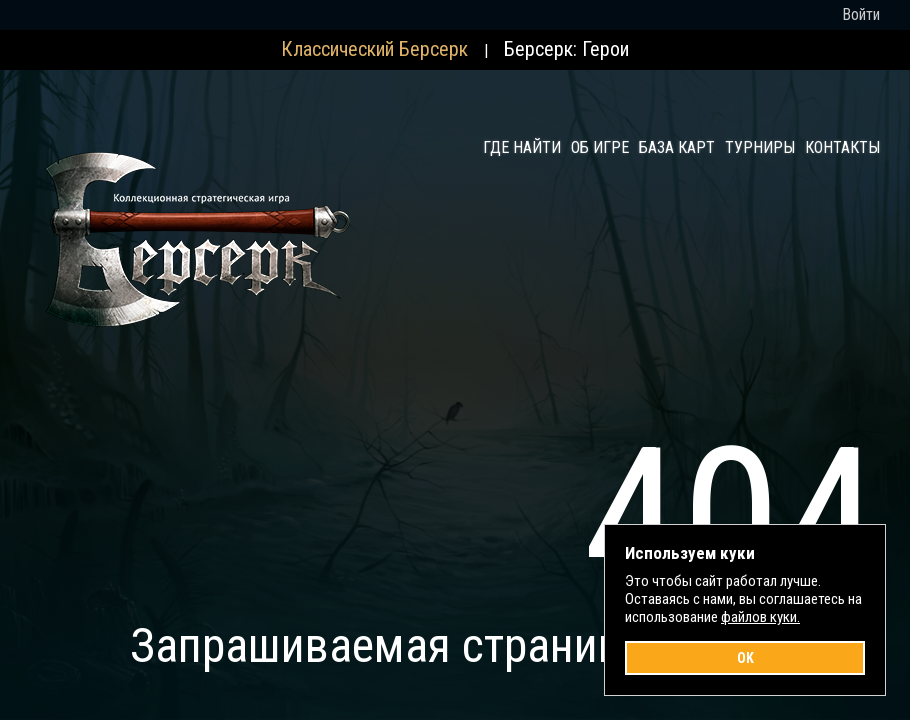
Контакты (842, 147)
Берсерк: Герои (566, 49)
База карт (677, 147)
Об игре (600, 147)
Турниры (760, 147)
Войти (861, 14)
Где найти (522, 147)
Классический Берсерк (374, 49)
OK (745, 658)
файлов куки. (760, 617)
